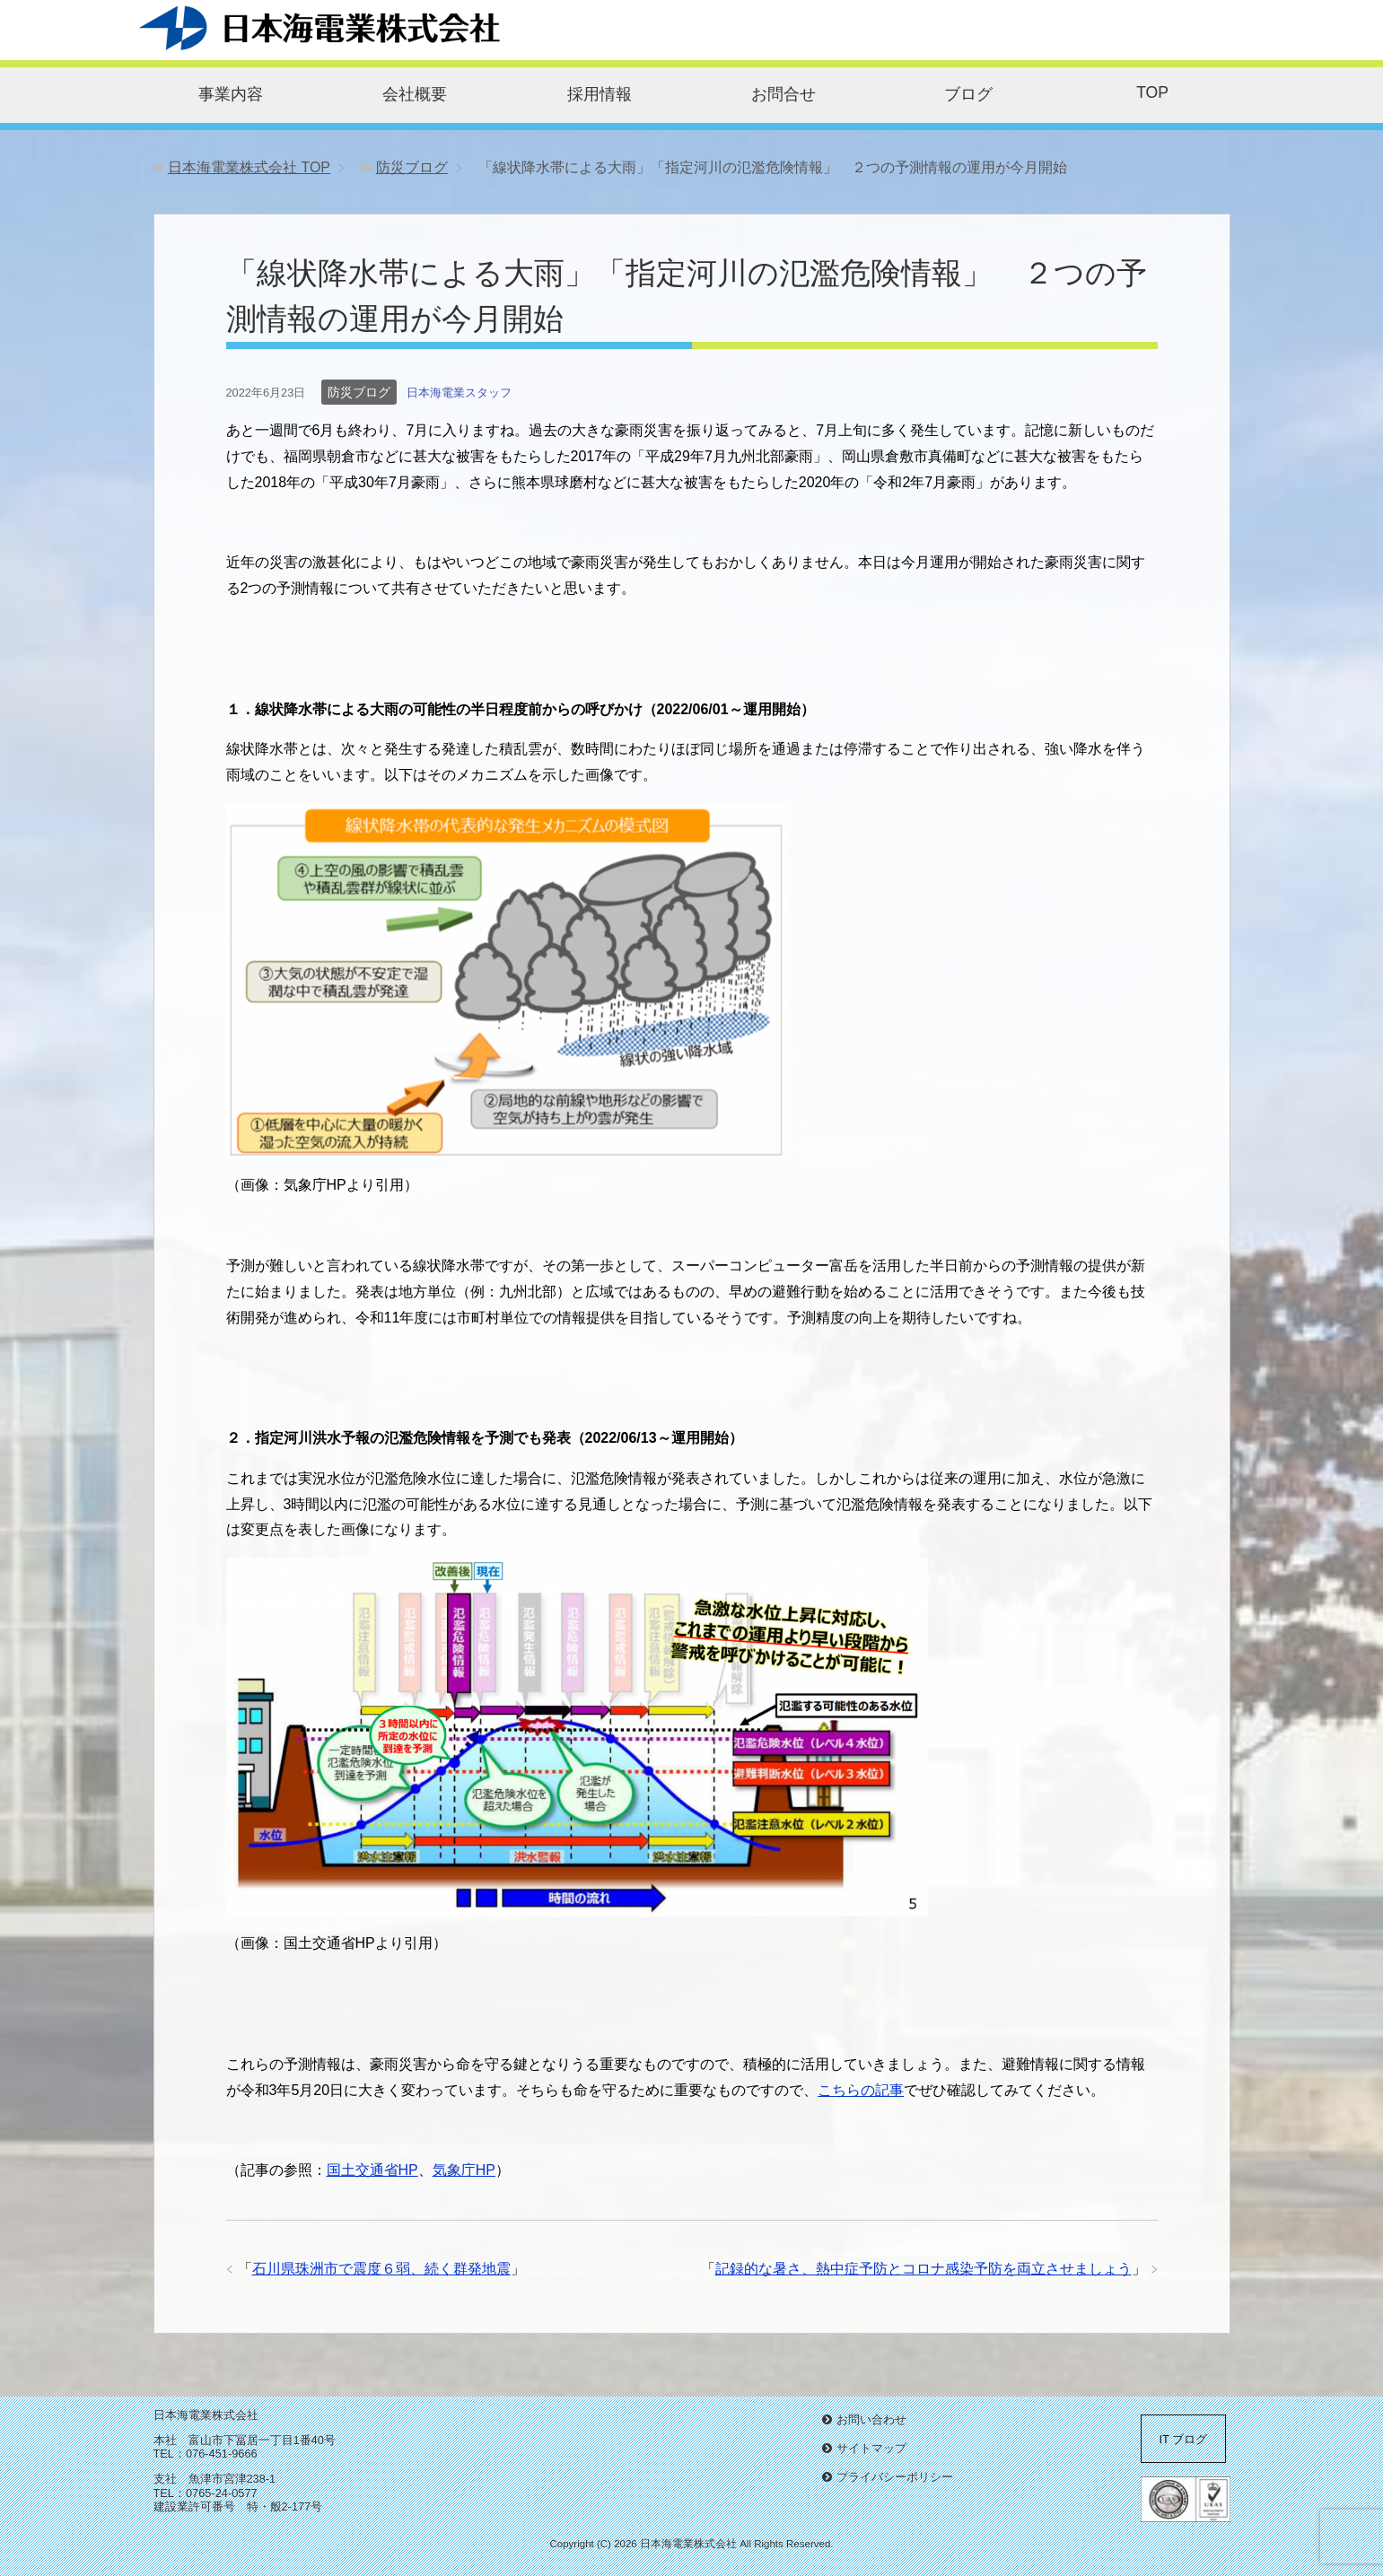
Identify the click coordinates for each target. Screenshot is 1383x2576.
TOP (1152, 92)
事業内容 (230, 94)
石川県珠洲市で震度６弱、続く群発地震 (381, 2268)
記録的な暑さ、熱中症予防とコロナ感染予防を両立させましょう (923, 2268)
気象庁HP (464, 2170)
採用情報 (599, 94)
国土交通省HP (372, 2170)
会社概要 (414, 94)
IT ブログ (1184, 2439)
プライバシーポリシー (894, 2477)
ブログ (968, 94)
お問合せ (783, 94)
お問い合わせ (871, 2419)
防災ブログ (359, 392)
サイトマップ (871, 2448)
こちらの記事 (861, 2090)
